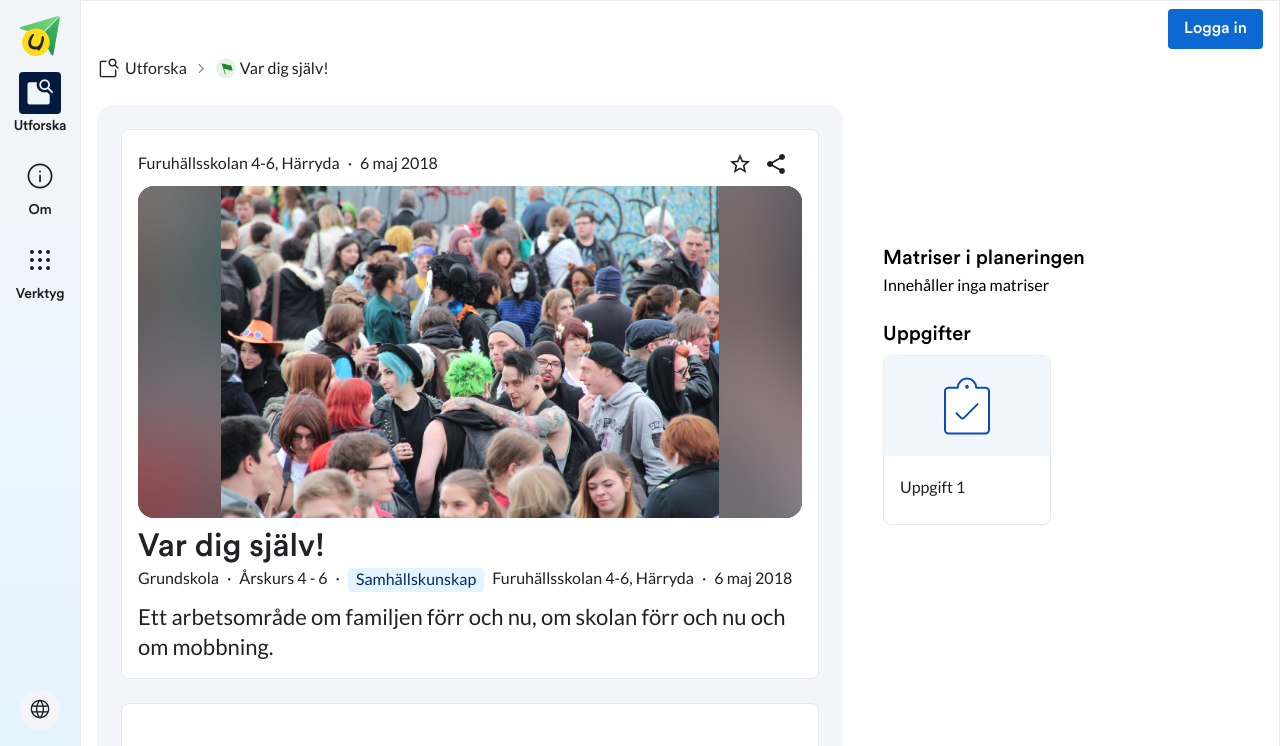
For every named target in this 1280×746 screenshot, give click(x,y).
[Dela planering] (776, 164)
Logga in (1215, 29)
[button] (967, 440)
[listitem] (40, 104)
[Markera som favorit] (740, 164)
